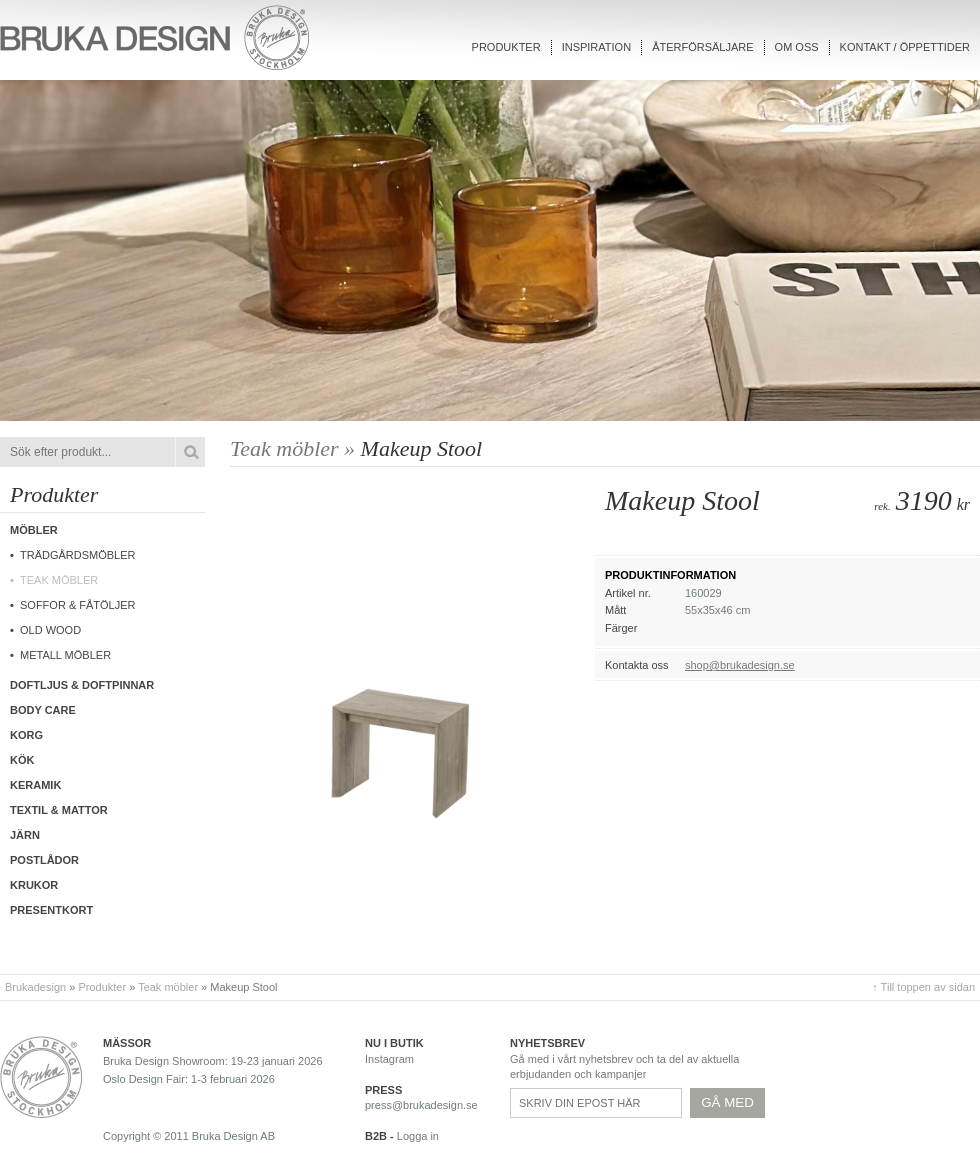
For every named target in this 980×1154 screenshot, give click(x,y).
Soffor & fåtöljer (78, 605)
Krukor (34, 885)
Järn (25, 835)
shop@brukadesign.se (740, 665)
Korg (26, 735)
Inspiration (596, 47)
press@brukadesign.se (421, 1105)
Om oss (797, 47)
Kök (22, 760)
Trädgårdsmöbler (78, 555)
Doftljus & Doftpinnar (82, 685)
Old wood (50, 630)
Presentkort (51, 910)
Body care (43, 710)
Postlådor (44, 860)
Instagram (389, 1059)
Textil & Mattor (59, 810)
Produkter (506, 47)
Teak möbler (59, 580)
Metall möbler (65, 655)
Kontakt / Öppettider (905, 47)
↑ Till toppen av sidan (923, 987)
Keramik (35, 785)
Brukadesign (35, 987)
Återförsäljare (702, 47)
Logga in (418, 1136)
